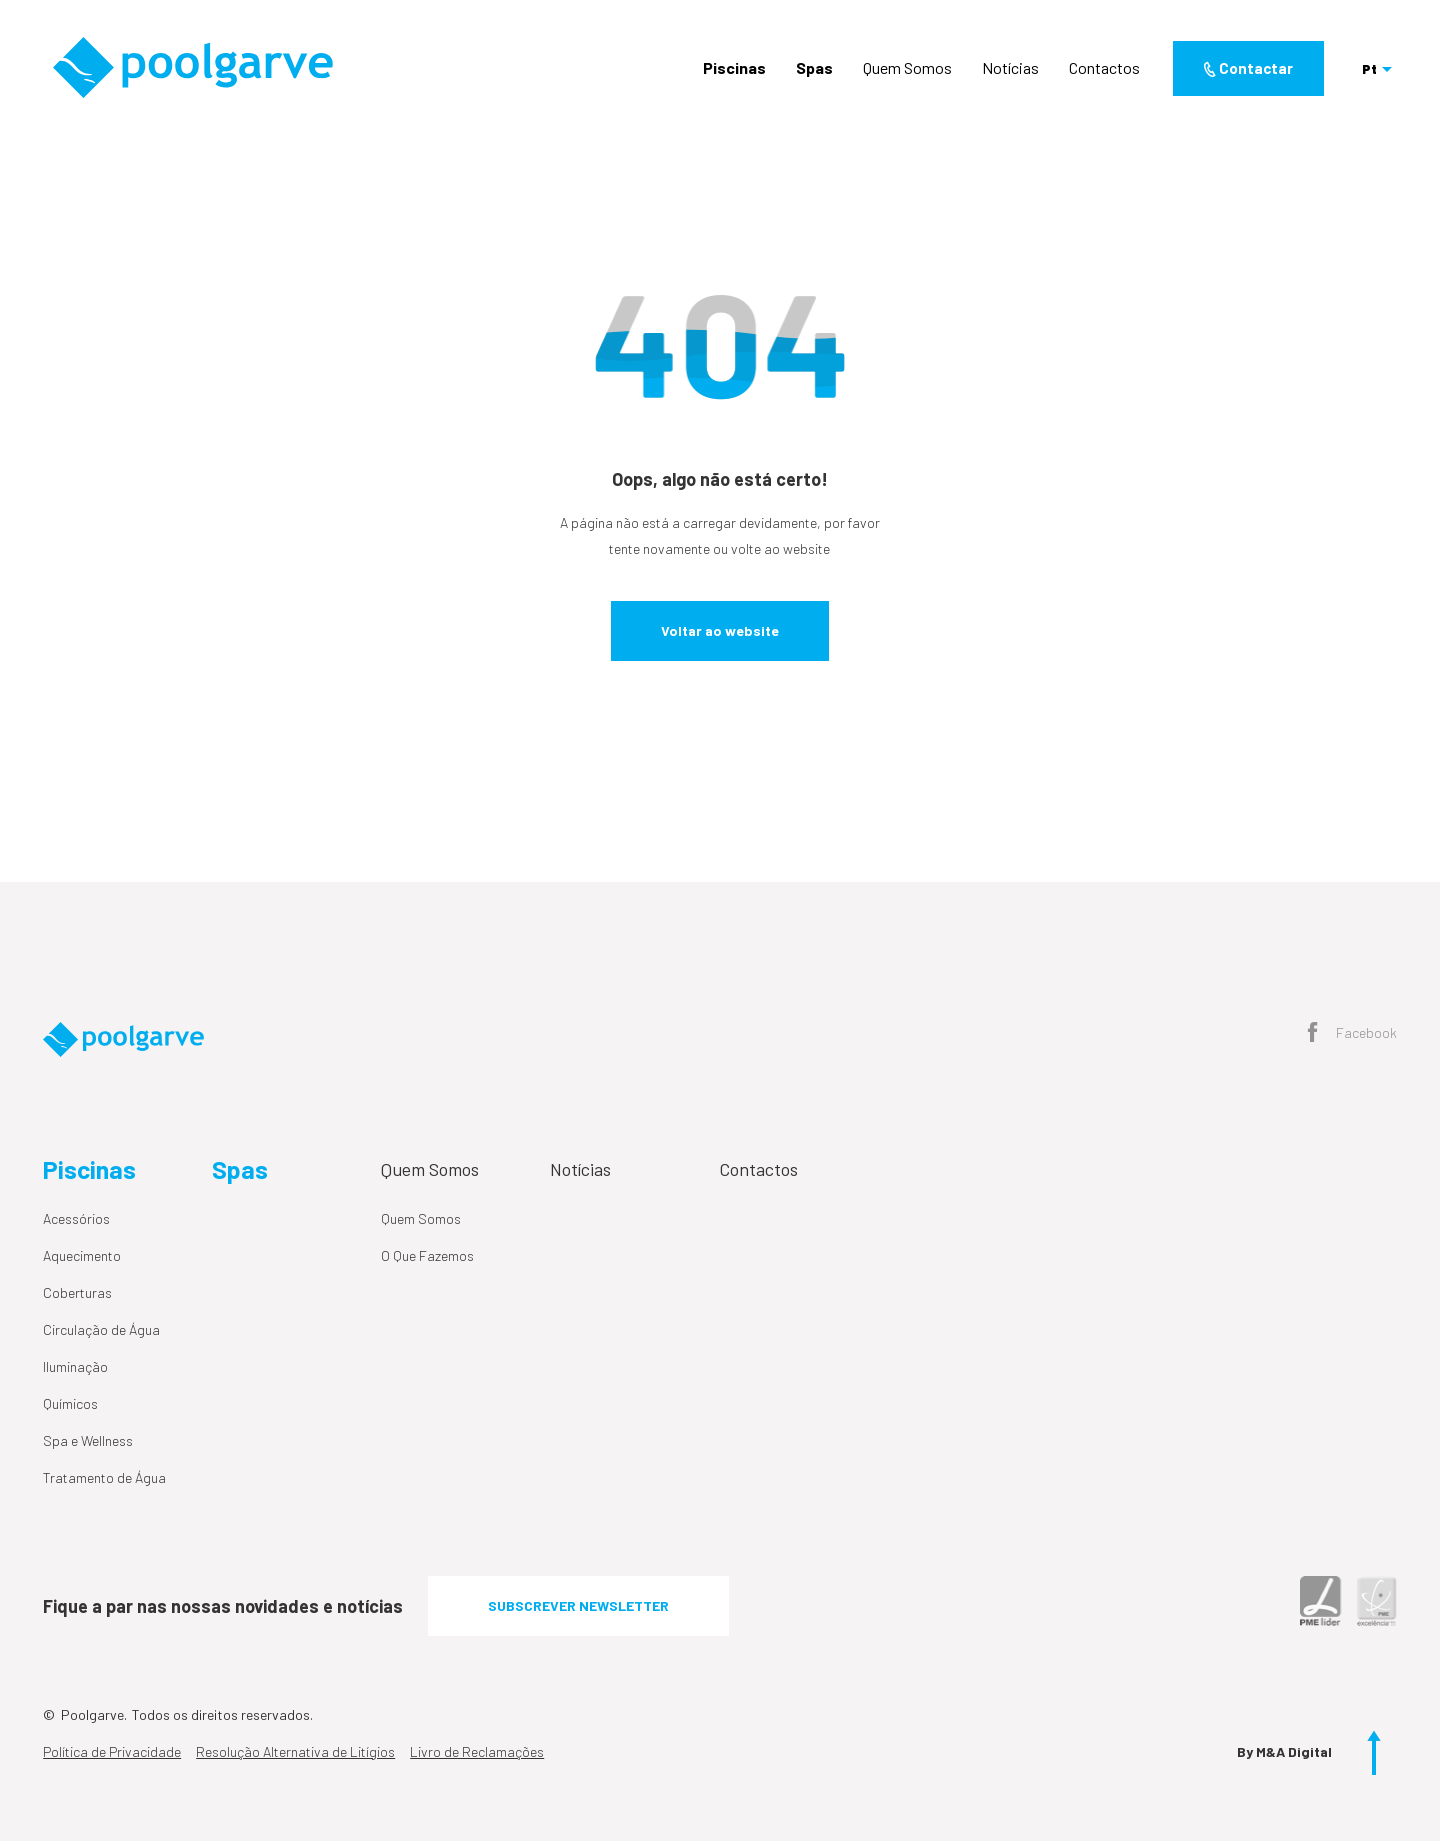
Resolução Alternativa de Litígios (295, 1751)
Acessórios (76, 1218)
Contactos (1104, 67)
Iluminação (75, 1366)
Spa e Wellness (88, 1440)
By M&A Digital (1284, 1751)
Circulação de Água (101, 1329)
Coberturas (77, 1292)
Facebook (1352, 1034)
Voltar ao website (720, 630)
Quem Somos (907, 67)
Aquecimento (82, 1255)
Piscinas (734, 67)
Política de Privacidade (112, 1751)
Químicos (70, 1403)
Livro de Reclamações (477, 1751)
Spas (814, 67)
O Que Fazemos (427, 1255)
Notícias (1010, 67)
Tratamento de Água (104, 1477)
